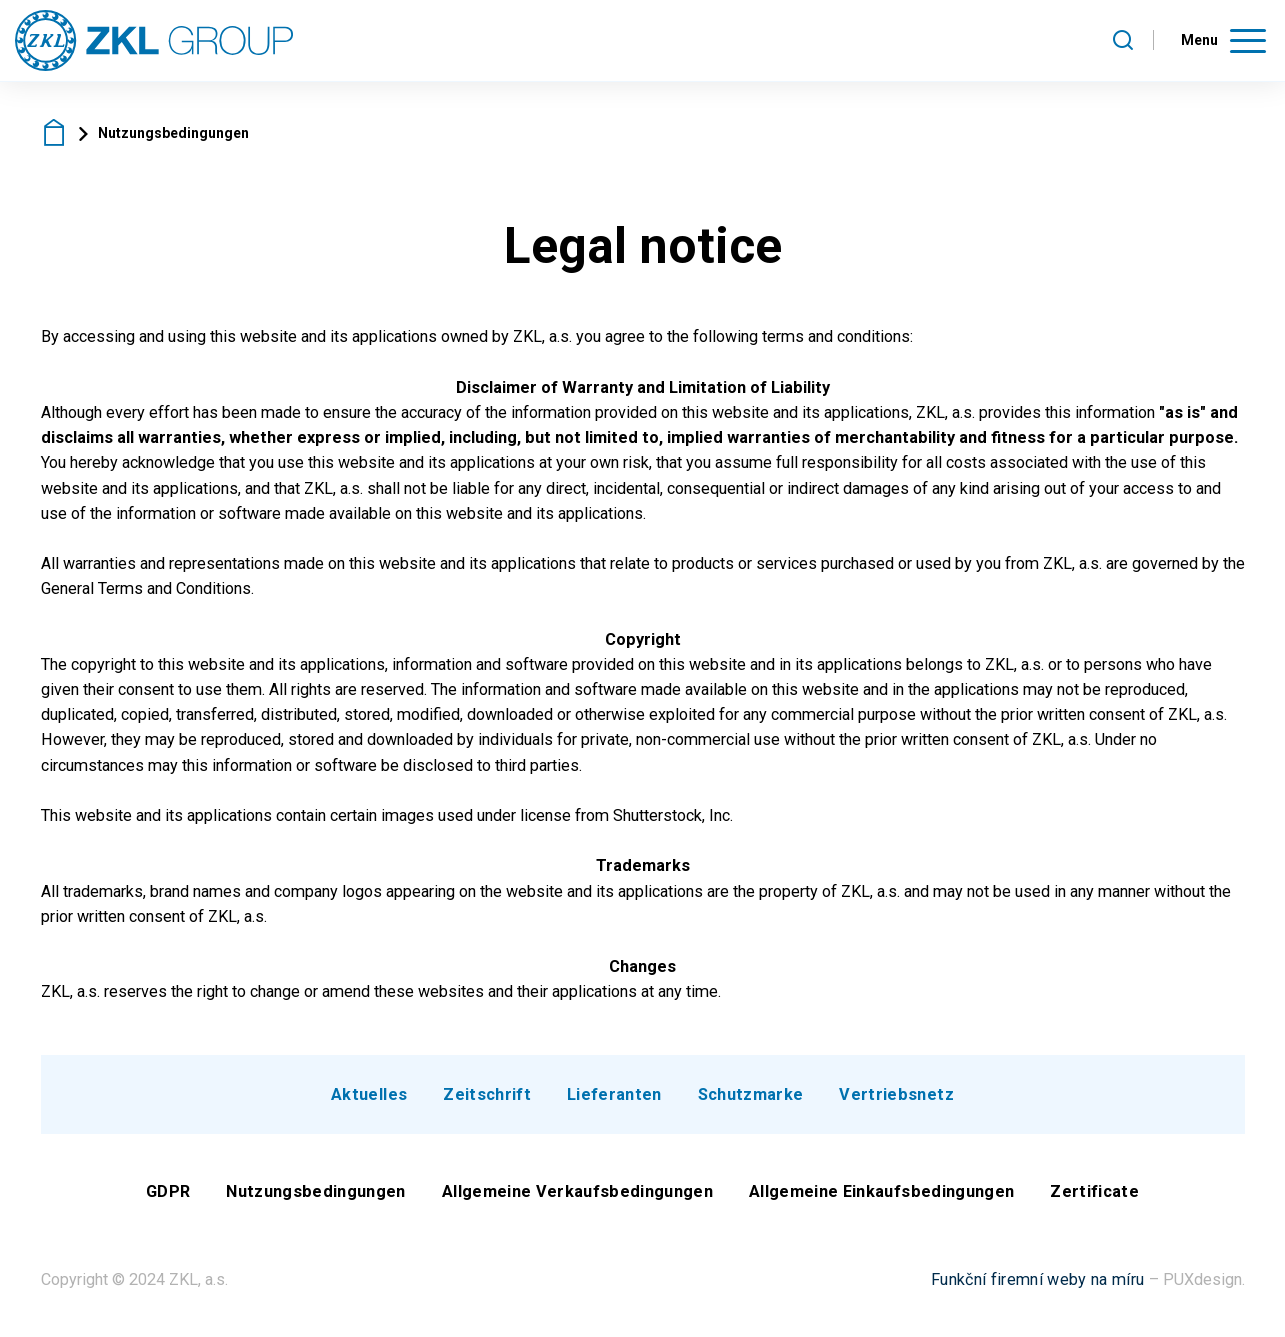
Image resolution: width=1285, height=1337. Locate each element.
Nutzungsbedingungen (315, 1191)
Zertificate (1094, 1191)
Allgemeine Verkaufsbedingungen (577, 1191)
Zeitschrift (487, 1094)
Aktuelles (369, 1094)
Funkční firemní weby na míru (1038, 1279)
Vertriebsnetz (896, 1094)
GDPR (168, 1191)
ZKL (55, 132)
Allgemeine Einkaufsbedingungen (881, 1191)
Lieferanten (614, 1094)
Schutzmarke (751, 1094)
